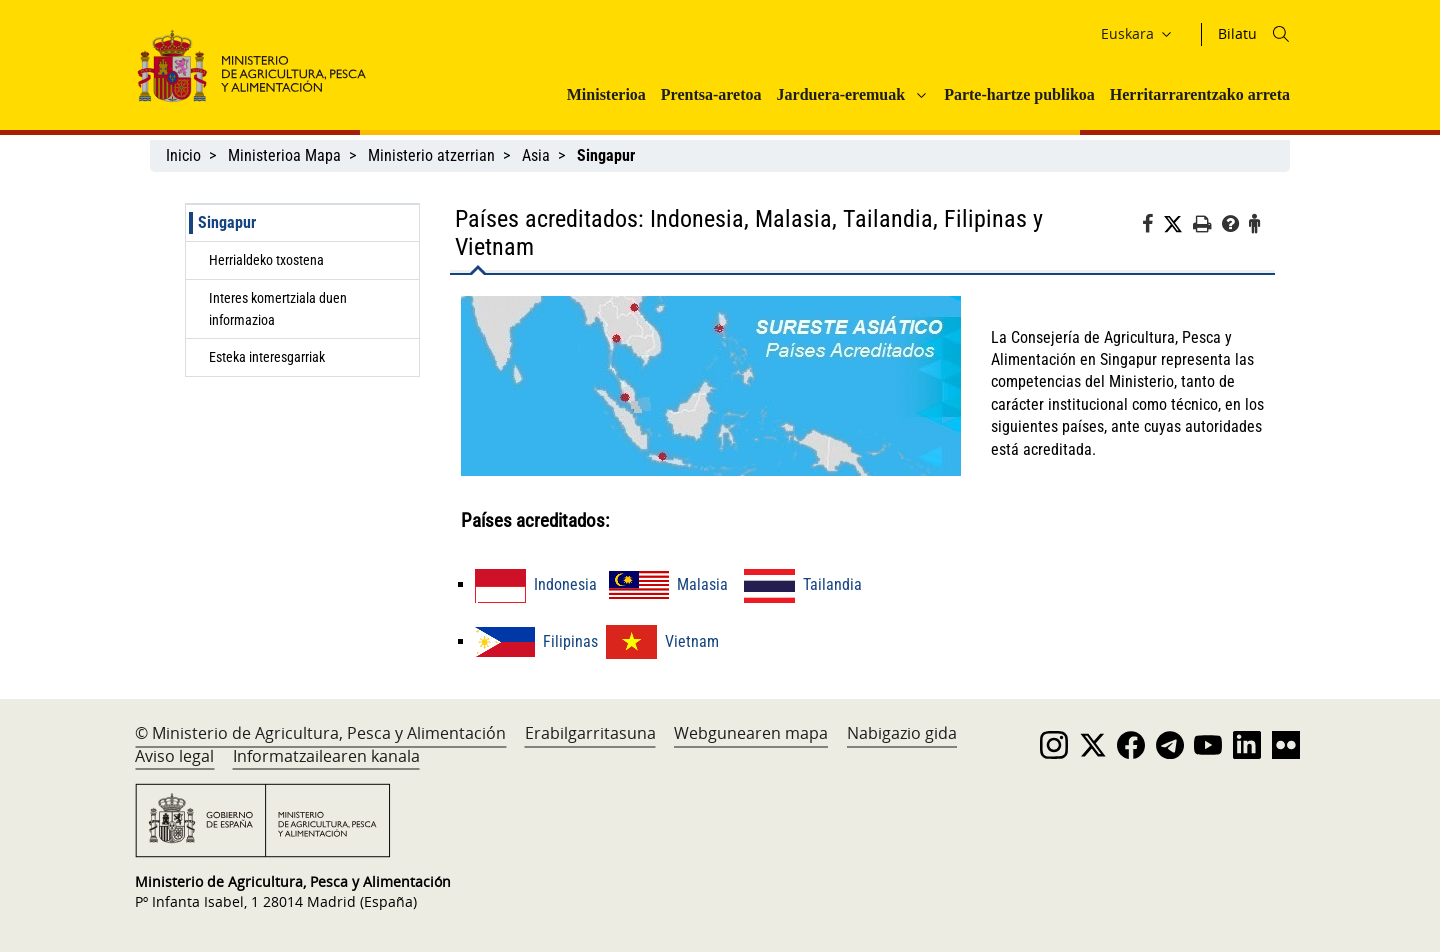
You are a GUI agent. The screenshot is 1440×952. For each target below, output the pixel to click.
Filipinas (536, 641)
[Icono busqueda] (1281, 34)
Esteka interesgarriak (267, 357)
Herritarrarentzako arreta (1200, 94)
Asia (536, 155)
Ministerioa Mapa (284, 155)
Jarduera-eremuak (841, 94)
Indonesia (536, 584)
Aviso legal (174, 756)
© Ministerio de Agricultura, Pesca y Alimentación (320, 733)
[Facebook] (1152, 227)
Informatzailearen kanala (326, 756)
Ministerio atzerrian (431, 155)
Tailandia (803, 584)
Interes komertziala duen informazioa (278, 309)
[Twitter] (1178, 225)
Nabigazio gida (902, 733)
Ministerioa (606, 94)
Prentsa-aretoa (711, 94)
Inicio (183, 155)
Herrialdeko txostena (266, 260)
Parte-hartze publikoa (1019, 94)
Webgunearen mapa (751, 733)
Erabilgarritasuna (590, 733)
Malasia (668, 584)
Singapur (227, 222)
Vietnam (662, 641)
